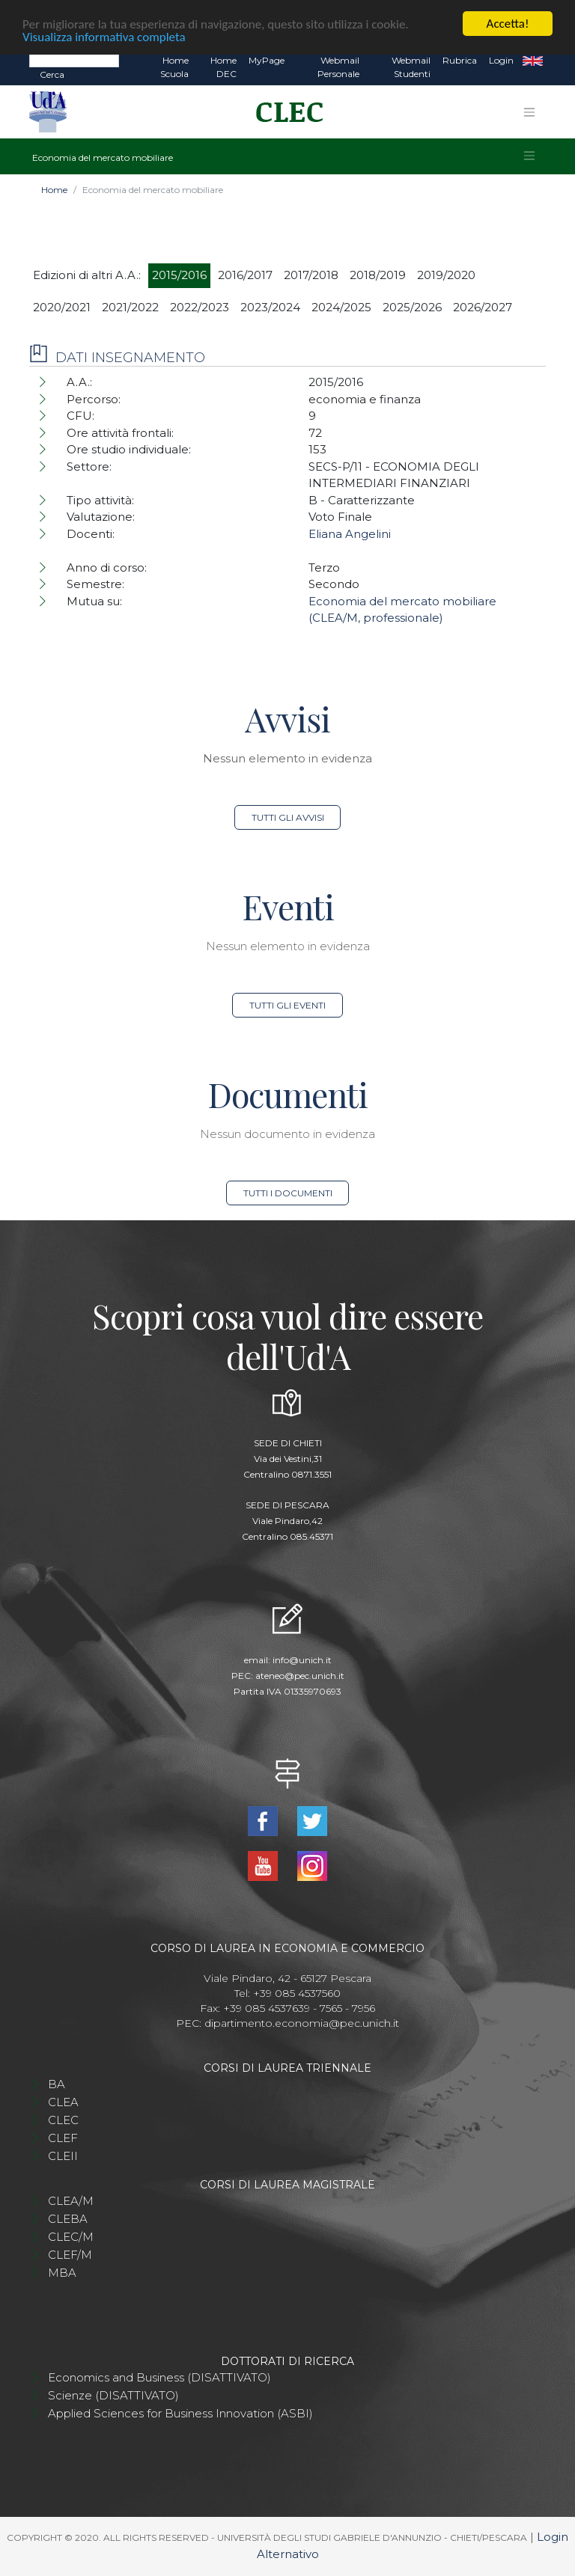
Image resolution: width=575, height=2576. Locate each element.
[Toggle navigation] (529, 112)
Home (54, 189)
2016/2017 (245, 275)
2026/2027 (482, 307)
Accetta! (508, 23)
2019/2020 (446, 275)
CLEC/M (71, 2237)
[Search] (74, 59)
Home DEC (223, 67)
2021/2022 (130, 307)
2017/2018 (311, 275)
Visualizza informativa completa (104, 36)
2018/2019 (378, 275)
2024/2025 (341, 307)
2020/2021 (62, 307)
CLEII (63, 2156)
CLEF (63, 2138)
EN (533, 60)
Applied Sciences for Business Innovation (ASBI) (180, 2413)
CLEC (63, 2120)
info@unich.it (302, 1659)
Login (501, 60)
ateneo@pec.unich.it (299, 1675)
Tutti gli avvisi (288, 817)
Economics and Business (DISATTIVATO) (159, 2377)
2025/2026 (412, 307)
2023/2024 (270, 307)
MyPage (267, 60)
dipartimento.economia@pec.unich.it (301, 2023)
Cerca (52, 74)
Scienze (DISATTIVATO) (113, 2395)
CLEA (63, 2102)
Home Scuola (174, 67)
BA (56, 2084)
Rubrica (459, 60)
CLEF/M (70, 2255)
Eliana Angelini (349, 534)
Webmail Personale (338, 67)
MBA (62, 2273)
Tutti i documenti (287, 1193)
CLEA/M (71, 2201)
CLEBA (68, 2219)
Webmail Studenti (411, 67)
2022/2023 (199, 307)
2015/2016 (179, 275)
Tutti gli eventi (287, 1005)
